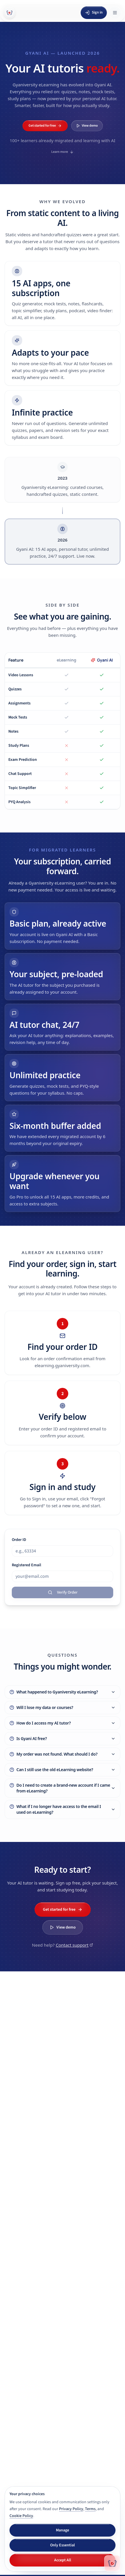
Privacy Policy (71, 2509)
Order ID (19, 1540)
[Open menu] (115, 12)
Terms (90, 2509)
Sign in (94, 12)
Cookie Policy (21, 2516)
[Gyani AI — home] (9, 12)
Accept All (62, 2560)
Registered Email (26, 1565)
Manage (62, 2530)
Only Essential (62, 2545)
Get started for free (45, 125)
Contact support (74, 1945)
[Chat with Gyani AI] (112, 2563)
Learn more (62, 151)
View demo (87, 125)
